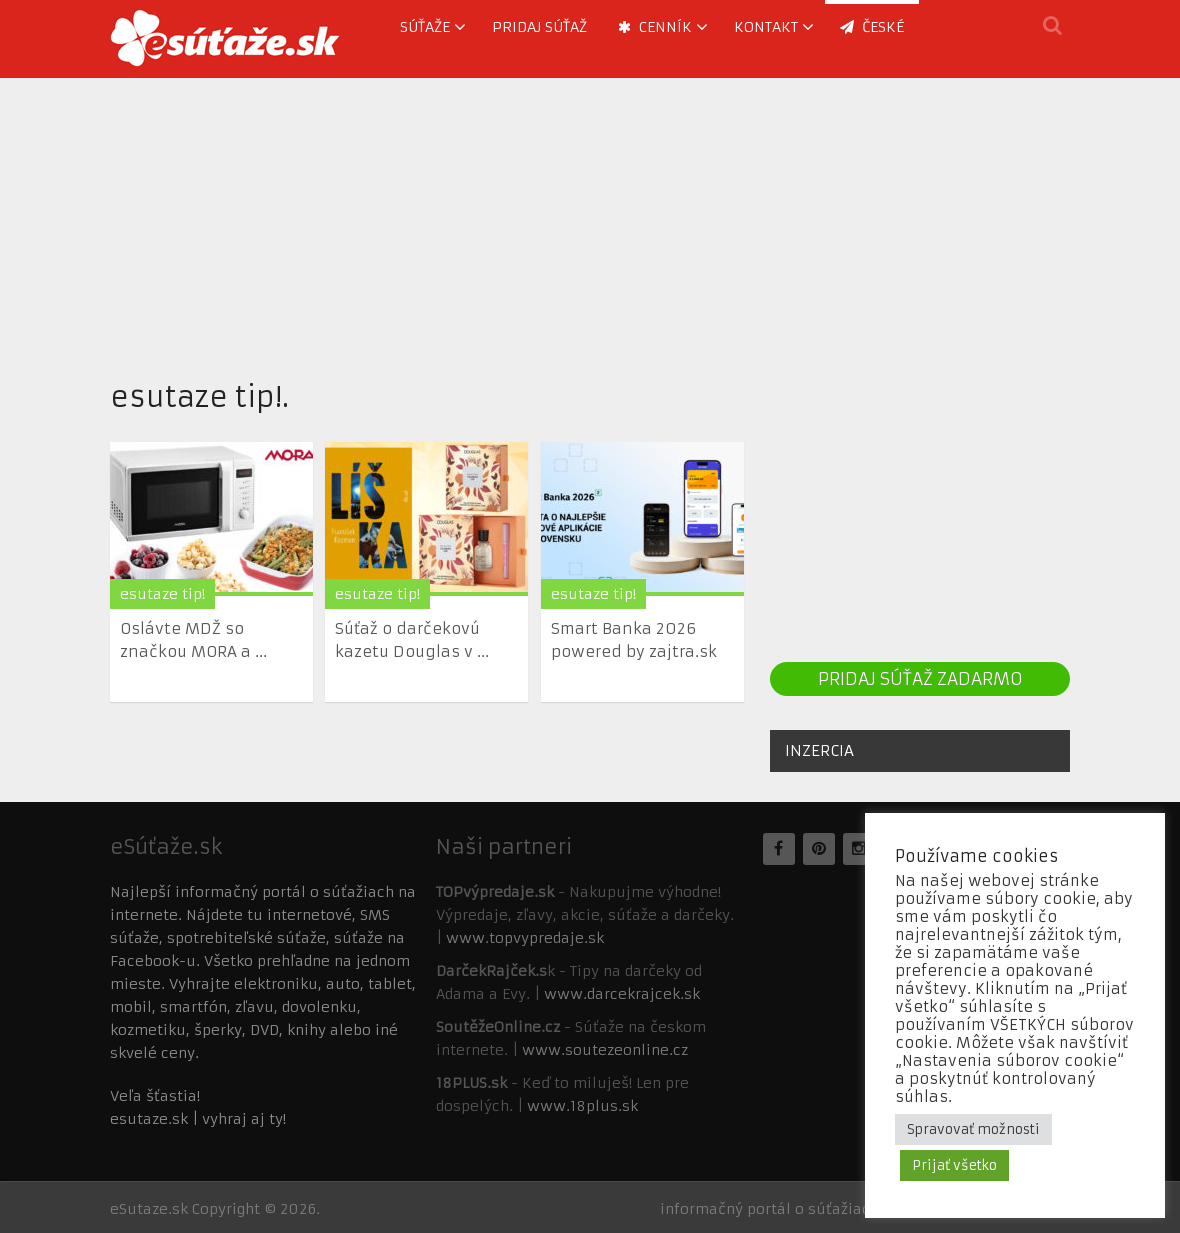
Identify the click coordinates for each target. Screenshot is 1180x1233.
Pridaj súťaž (539, 27)
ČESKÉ (872, 27)
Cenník (655, 27)
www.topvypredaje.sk (525, 938)
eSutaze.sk (149, 1209)
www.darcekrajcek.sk (622, 994)
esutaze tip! (162, 594)
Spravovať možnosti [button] (973, 1129)
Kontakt (766, 27)
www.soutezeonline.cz (605, 1050)
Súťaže (425, 27)
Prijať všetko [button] (954, 1165)
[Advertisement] (590, 218)
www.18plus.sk (582, 1106)
